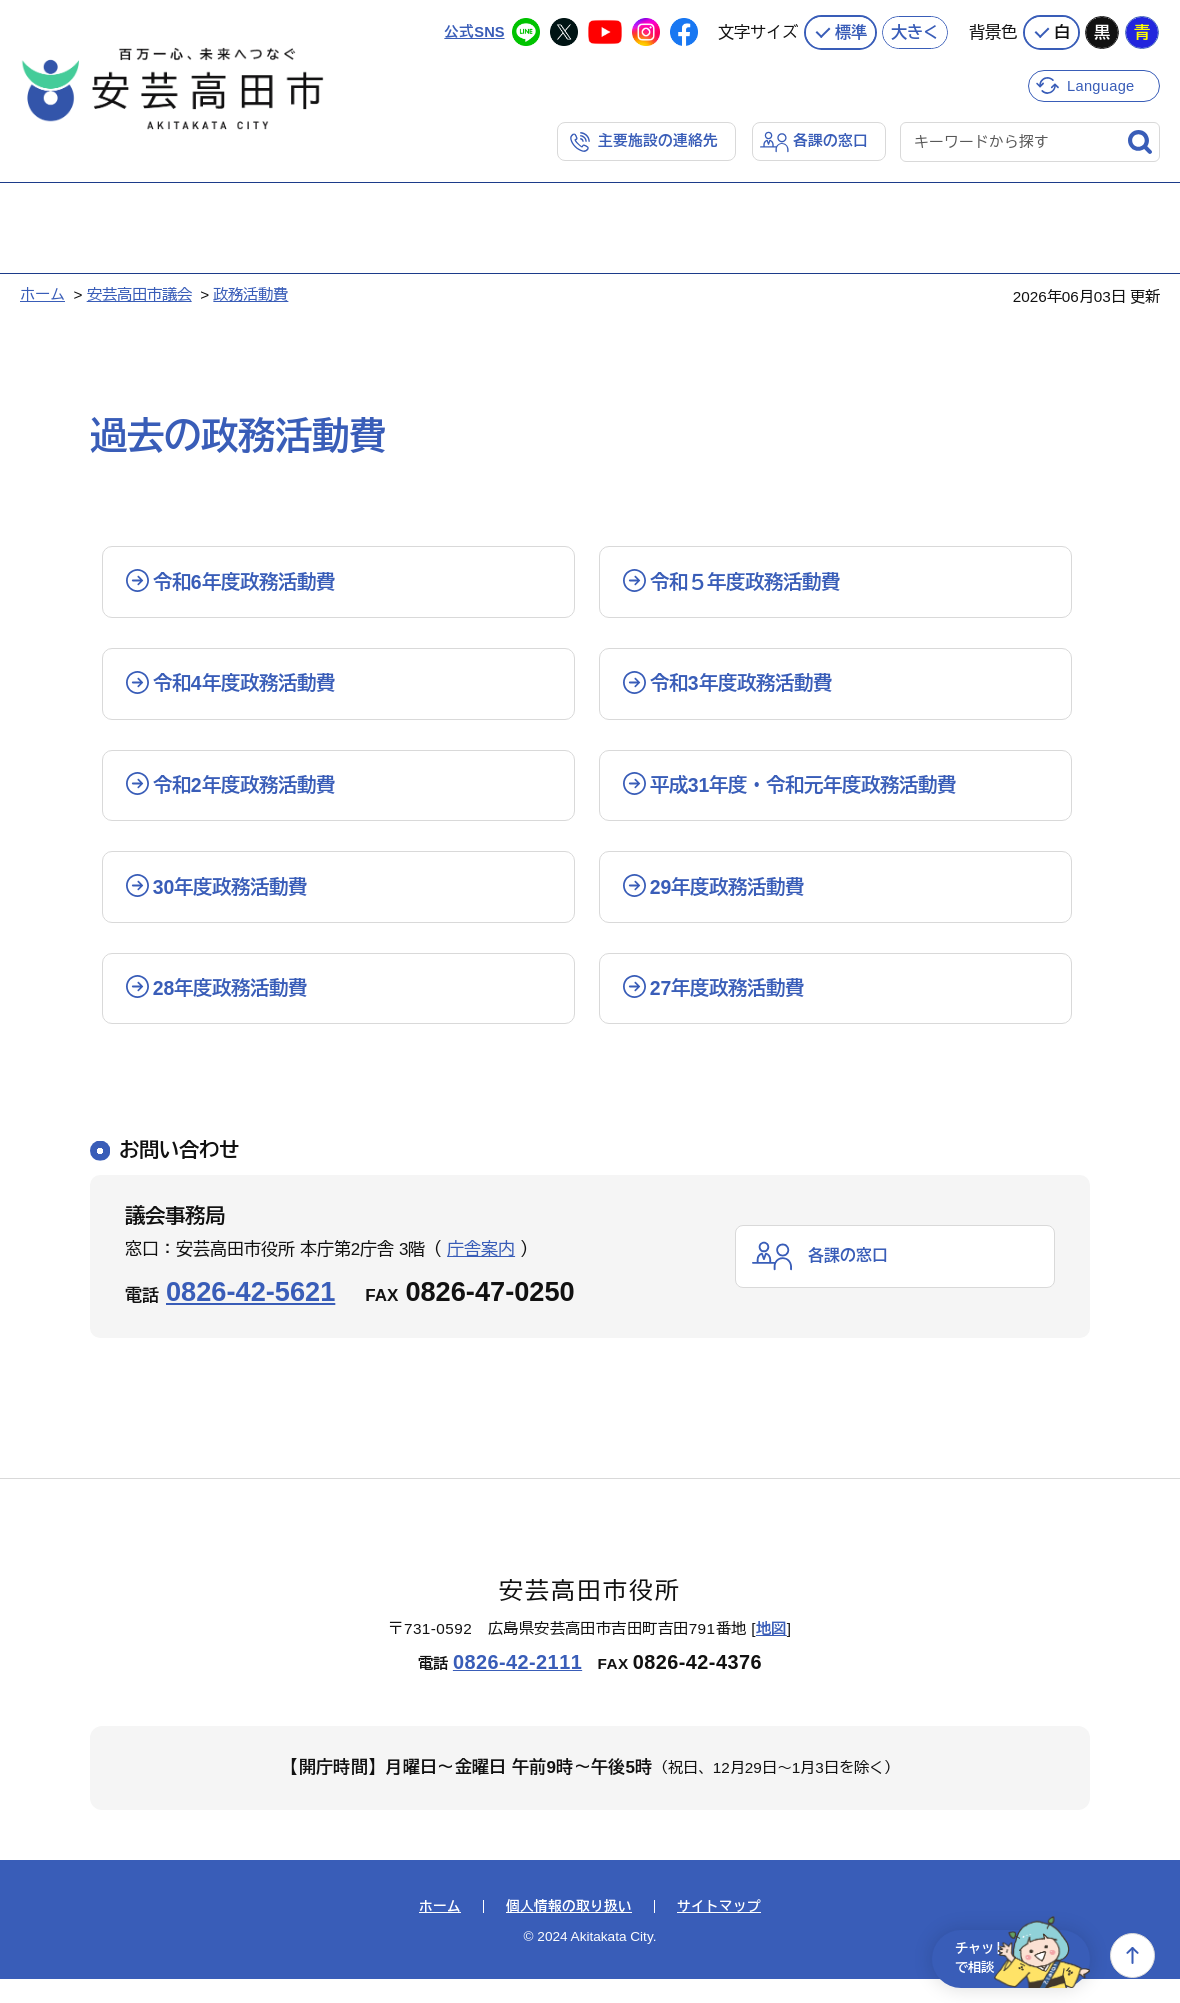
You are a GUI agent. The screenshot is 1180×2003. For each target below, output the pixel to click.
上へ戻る (1132, 1955)
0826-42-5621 (250, 1315)
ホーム (42, 293)
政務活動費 (250, 293)
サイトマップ (719, 1931)
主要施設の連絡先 (658, 139)
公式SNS (473, 29)
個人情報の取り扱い (569, 1931)
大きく (915, 30)
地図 (771, 1653)
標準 (851, 30)
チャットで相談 (1012, 1955)
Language (1102, 82)
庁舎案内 (481, 1273)
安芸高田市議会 (139, 293)
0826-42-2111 (517, 1686)
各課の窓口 (830, 139)
